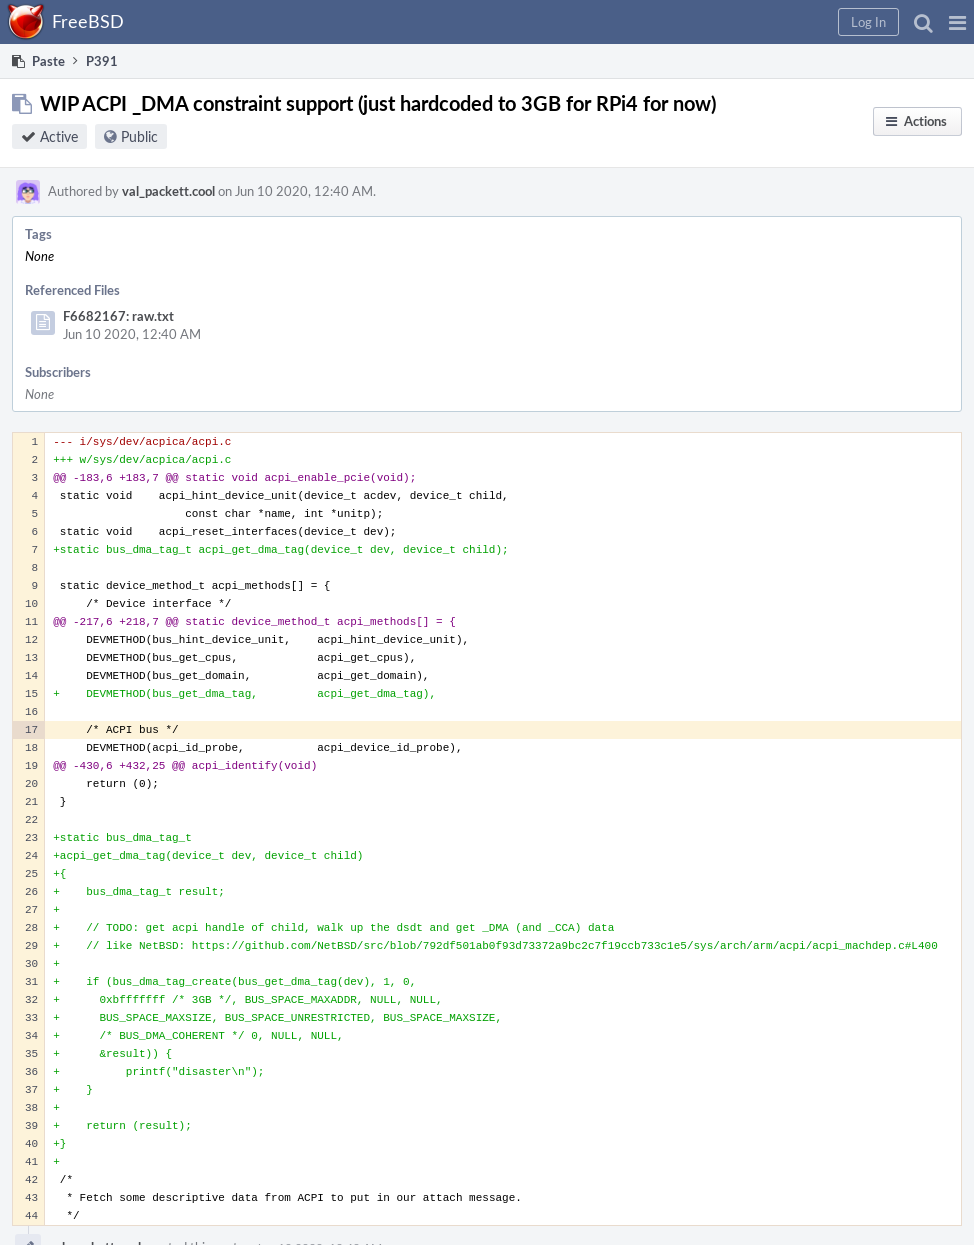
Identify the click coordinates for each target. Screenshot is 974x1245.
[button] (957, 22)
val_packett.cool (168, 191)
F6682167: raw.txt (118, 316)
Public (139, 136)
